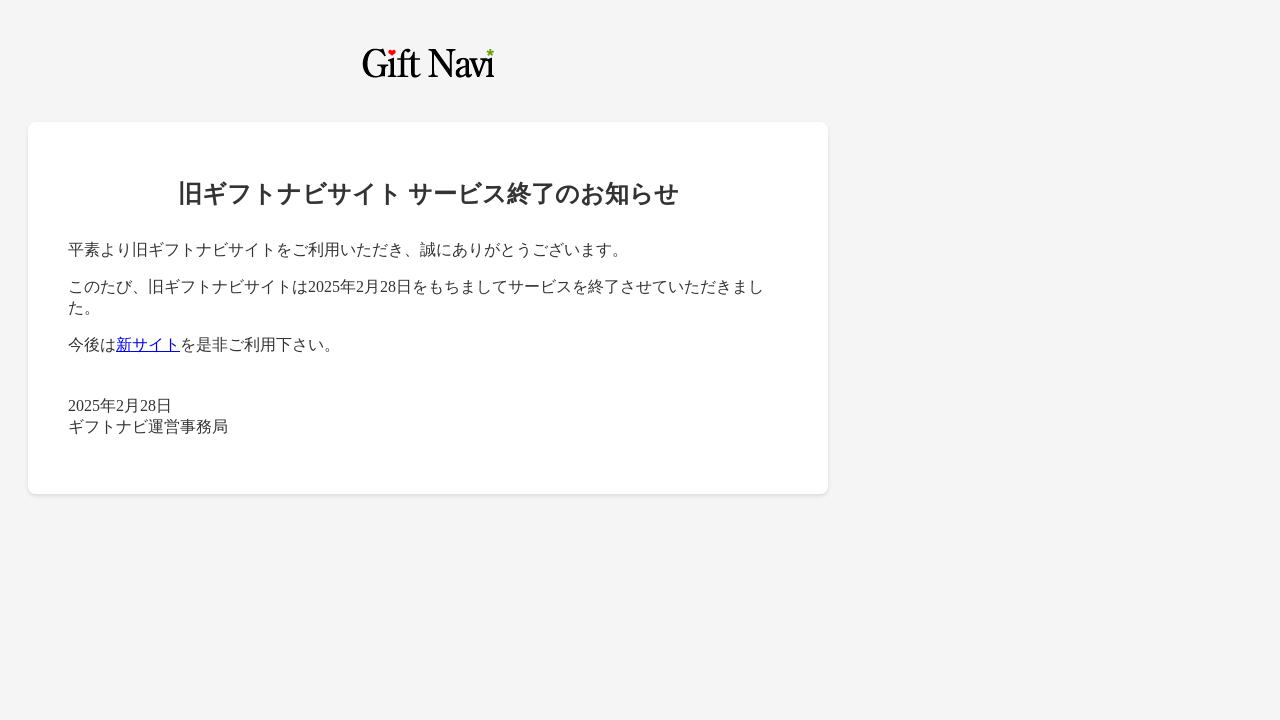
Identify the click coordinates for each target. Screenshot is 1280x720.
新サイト (148, 344)
